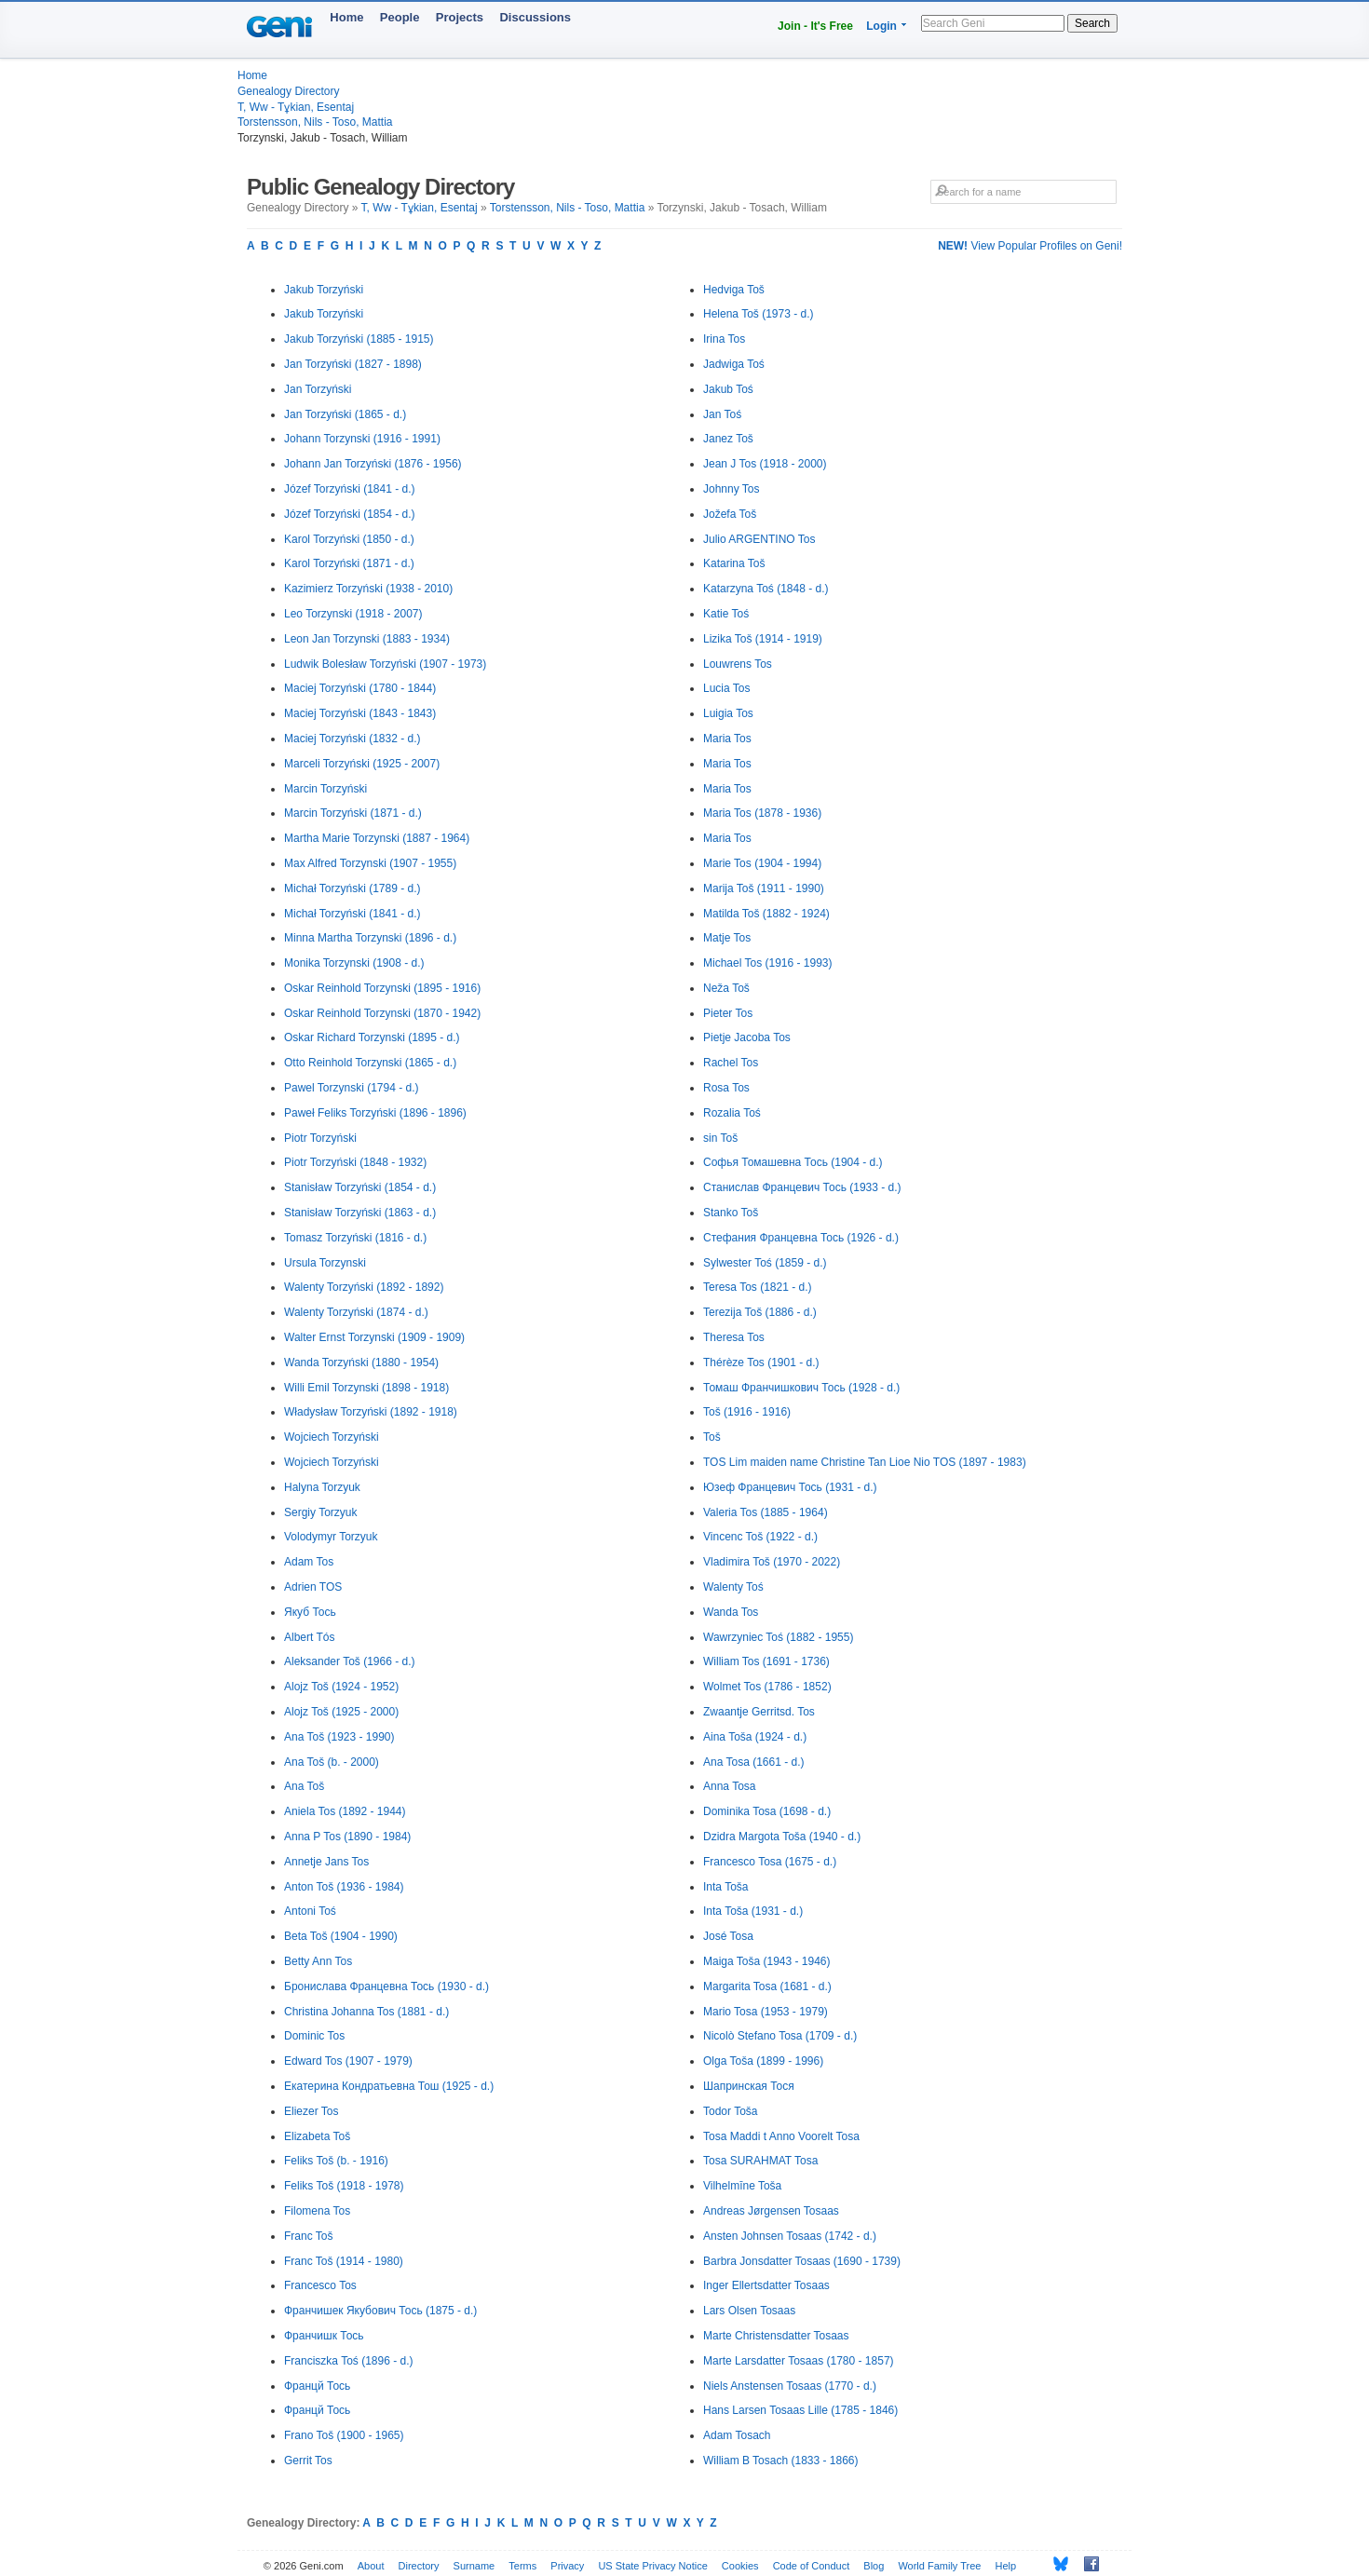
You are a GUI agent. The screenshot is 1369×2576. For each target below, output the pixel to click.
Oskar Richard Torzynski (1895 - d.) (372, 1037)
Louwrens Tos (737, 664)
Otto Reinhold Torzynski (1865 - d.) (370, 1062)
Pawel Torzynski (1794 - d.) (351, 1087)
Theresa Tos (734, 1337)
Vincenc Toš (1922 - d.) (760, 1536)
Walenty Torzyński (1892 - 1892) (363, 1287)
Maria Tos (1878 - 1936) (762, 813)
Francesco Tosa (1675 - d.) (769, 1861)
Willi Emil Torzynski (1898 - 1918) (366, 1387)
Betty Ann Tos (318, 1961)
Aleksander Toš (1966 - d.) (349, 1661)
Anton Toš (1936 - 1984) (344, 1886)
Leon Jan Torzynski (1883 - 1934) (367, 638)
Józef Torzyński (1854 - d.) (349, 514)
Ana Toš (304, 1786)
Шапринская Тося (748, 2086)
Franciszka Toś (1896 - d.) (348, 2360)
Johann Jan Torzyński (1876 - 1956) (373, 463)
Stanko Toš (730, 1212)
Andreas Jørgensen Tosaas (771, 2210)
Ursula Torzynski (325, 1262)
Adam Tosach (737, 2435)
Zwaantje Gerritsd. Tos (759, 1711)
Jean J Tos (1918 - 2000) (765, 463)
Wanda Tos (730, 1612)
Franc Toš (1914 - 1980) (343, 2261)
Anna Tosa (729, 1786)
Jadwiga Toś (734, 364)
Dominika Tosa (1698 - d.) (767, 1811)
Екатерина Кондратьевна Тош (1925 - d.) (389, 2086)
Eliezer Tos (311, 2111)
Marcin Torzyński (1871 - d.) (353, 813)
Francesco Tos (320, 2285)
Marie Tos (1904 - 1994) (762, 863)
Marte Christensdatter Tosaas (776, 2335)
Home (346, 17)
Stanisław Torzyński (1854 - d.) (360, 1187)
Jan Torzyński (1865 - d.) (345, 414)
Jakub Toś (728, 389)
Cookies (740, 2565)
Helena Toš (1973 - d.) (758, 313)
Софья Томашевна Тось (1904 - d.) (793, 1162)
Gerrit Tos (308, 2460)
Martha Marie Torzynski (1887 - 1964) (376, 838)
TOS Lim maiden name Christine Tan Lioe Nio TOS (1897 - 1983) (864, 1462)
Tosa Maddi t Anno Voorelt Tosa (781, 2136)
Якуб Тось (310, 1612)
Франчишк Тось (324, 2335)
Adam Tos (308, 1561)
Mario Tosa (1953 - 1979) (765, 2011)
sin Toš (720, 1138)
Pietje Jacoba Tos (747, 1037)
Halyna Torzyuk (322, 1487)
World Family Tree (939, 2565)
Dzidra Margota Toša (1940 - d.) (782, 1836)
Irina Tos (724, 339)
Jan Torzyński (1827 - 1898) (353, 364)
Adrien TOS (313, 1586)
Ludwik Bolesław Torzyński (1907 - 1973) (385, 664)
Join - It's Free (815, 26)
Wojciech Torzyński (331, 1437)
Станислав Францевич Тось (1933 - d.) (802, 1187)
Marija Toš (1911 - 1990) (763, 888)
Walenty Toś (733, 1586)
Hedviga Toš (734, 289)
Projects (459, 17)
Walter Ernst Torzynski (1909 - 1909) (374, 1337)
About (371, 2565)
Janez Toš (728, 438)
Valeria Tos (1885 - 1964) (765, 1512)
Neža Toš (726, 988)
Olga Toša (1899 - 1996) (763, 2061)
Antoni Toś (310, 1911)
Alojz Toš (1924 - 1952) (341, 1686)
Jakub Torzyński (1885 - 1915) (359, 339)
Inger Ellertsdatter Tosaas (766, 2285)
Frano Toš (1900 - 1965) (344, 2435)
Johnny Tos (731, 488)
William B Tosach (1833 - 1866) (781, 2460)
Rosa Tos (726, 1087)
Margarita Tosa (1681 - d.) (767, 1986)
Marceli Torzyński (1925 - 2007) (362, 763)
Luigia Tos (728, 713)
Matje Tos (727, 937)
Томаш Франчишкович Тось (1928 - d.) (801, 1387)
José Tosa (728, 1936)
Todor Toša (730, 2111)
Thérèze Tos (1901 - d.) (761, 1362)
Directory (419, 2565)
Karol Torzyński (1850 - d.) (349, 539)
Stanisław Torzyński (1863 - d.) (360, 1212)
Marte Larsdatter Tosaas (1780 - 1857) (798, 2360)
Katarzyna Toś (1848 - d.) (766, 588)
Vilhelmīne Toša (742, 2185)
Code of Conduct (811, 2565)
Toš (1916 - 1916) (747, 1411)
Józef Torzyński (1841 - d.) (349, 488)
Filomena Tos (317, 2210)
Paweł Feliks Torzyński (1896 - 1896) (375, 1112)
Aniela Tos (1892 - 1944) (345, 1811)
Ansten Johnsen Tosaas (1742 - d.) (789, 2236)
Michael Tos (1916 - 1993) (768, 962)
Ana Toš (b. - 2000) (331, 1762)
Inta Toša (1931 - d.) (753, 1911)
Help (1006, 2565)
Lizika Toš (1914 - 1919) (762, 638)
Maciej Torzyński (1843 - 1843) (360, 713)
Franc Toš (308, 2236)
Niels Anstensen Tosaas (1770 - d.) (789, 2386)
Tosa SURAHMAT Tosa (760, 2160)
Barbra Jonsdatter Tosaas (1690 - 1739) (802, 2261)
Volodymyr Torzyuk (330, 1536)
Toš (712, 1437)
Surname (474, 2565)
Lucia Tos (726, 688)
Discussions (535, 17)
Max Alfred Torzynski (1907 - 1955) (370, 863)
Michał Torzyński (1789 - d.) (352, 888)
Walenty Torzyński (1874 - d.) (356, 1312)
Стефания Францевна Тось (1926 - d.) (801, 1237)
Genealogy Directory (288, 91)
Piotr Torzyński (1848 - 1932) (355, 1162)
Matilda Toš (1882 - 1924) (766, 913)
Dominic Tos (314, 2035)
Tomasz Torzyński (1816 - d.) (355, 1237)
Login (881, 26)
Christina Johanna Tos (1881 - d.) (366, 2011)
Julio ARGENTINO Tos (759, 539)
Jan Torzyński (317, 389)
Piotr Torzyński (320, 1138)
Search (1092, 23)
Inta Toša (725, 1886)
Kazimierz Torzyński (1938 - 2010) (368, 588)
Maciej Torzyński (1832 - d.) (352, 738)
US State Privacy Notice (652, 2565)
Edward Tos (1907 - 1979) (348, 2061)
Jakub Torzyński (323, 289)
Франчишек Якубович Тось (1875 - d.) (380, 2310)
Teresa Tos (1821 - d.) (757, 1287)
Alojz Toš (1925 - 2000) (341, 1711)
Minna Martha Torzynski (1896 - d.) (370, 937)
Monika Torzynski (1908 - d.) (354, 962)
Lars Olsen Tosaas (749, 2310)
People (400, 17)
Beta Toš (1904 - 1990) (341, 1936)
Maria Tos (727, 738)
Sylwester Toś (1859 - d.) (765, 1262)
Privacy (567, 2565)
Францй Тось (317, 2386)
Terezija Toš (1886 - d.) (760, 1312)
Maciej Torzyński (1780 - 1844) (360, 688)
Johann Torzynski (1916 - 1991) (362, 438)
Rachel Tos (730, 1062)
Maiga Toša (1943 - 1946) (767, 1961)
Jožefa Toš (729, 514)
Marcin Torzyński (325, 788)
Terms (522, 2565)
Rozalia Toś (732, 1112)
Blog (873, 2565)
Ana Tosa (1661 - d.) (754, 1762)
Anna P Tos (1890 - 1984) (347, 1836)
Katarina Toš (734, 563)
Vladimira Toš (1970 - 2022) (771, 1561)
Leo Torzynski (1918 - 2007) (353, 613)
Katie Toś (726, 613)
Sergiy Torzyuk (320, 1512)
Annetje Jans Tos (326, 1861)
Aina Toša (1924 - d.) (754, 1736)
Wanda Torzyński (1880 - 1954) (361, 1362)
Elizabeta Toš (317, 2136)
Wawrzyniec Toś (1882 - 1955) (778, 1637)
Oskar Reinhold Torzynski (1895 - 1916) (382, 988)
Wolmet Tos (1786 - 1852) (767, 1686)
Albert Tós (309, 1637)
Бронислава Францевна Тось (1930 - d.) (386, 1986)
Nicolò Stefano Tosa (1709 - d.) (780, 2035)
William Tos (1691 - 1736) (766, 1661)
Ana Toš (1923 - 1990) (339, 1736)
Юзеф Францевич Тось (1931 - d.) (790, 1487)
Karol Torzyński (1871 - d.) (349, 563)
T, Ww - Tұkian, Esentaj (295, 107)
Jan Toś (722, 414)
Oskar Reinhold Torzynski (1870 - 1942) (382, 1013)
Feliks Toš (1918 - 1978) (344, 2185)
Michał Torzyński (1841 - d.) (352, 913)
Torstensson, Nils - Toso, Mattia (315, 122)
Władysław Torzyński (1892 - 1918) (370, 1411)
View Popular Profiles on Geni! (1030, 245)
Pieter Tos (727, 1013)
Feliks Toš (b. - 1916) (336, 2160)
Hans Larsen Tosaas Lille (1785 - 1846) (800, 2410)
